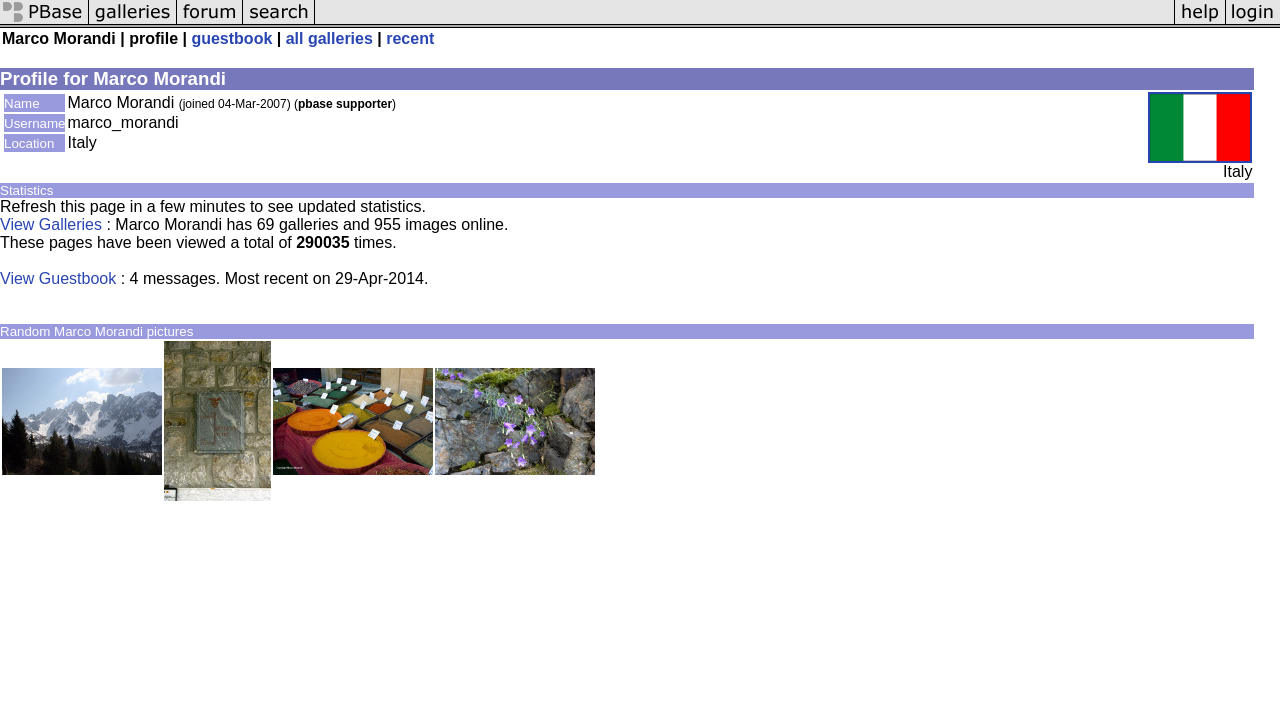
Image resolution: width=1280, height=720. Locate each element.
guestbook (231, 38)
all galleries (329, 38)
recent (410, 38)
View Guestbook (58, 278)
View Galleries (51, 224)
